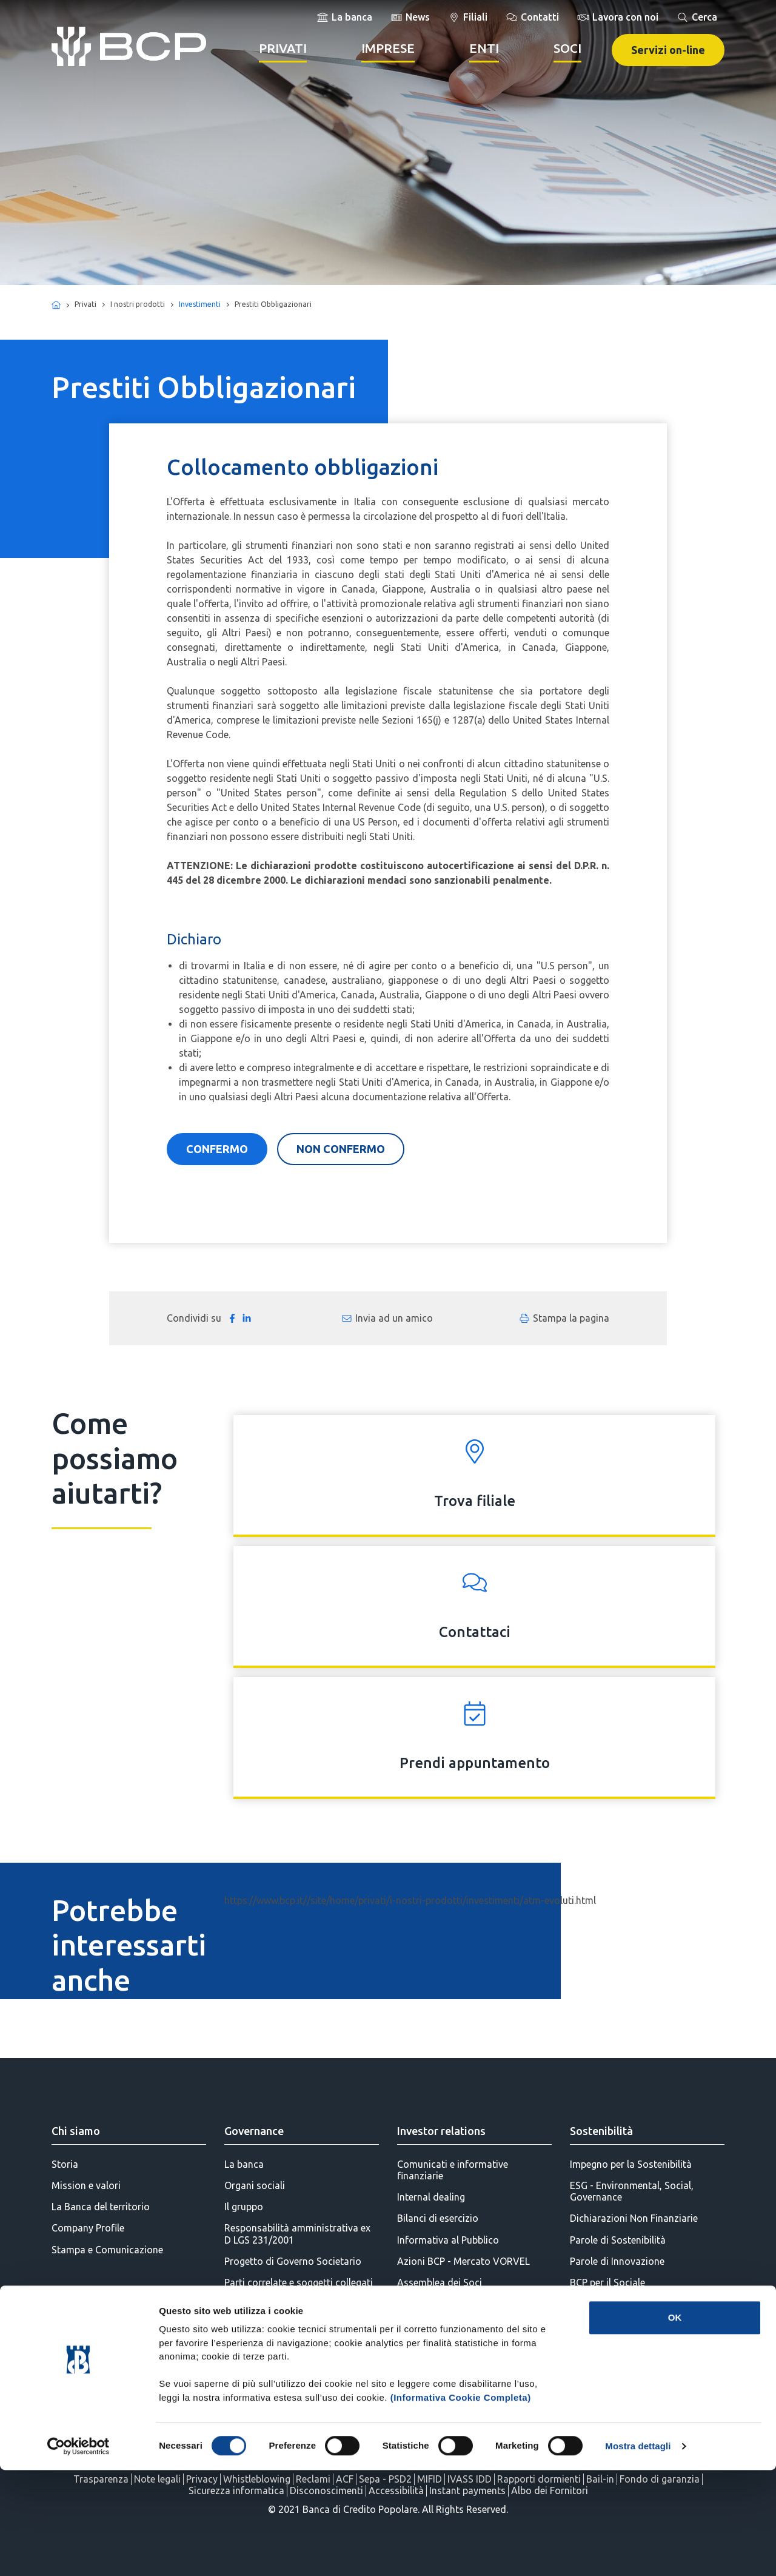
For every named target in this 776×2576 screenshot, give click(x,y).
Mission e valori (86, 2185)
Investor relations (441, 2131)
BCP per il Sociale (607, 2282)
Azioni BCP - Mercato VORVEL (463, 2261)
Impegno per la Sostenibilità (631, 2164)
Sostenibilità (601, 2131)
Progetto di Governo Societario (292, 2261)
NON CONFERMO (340, 1149)
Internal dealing (431, 2196)
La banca (244, 2164)
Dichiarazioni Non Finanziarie (634, 2218)
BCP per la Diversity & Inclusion (638, 2367)
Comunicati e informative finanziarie (452, 2170)
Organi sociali (254, 2185)
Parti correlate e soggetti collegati (298, 2282)
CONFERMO (217, 1149)
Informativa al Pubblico (448, 2240)
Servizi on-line (668, 50)
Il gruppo (243, 2206)
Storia (65, 2164)
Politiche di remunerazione (282, 2303)
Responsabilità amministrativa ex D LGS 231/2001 (297, 2233)
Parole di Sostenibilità (618, 2240)
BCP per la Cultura (609, 2346)
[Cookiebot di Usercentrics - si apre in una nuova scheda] (78, 2552)
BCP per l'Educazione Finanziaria (641, 2303)
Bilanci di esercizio (437, 2218)
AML (234, 2324)
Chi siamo (76, 2131)
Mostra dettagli (638, 2552)
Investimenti (200, 304)
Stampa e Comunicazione (107, 2249)
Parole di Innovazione (617, 2261)
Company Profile (88, 2227)
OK (675, 2423)
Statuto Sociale (258, 2346)
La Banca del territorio (101, 2206)
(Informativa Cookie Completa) (460, 2503)
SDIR (407, 2303)
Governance (254, 2131)
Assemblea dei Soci (439, 2282)
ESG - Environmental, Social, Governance (632, 2191)
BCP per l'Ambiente (611, 2324)
